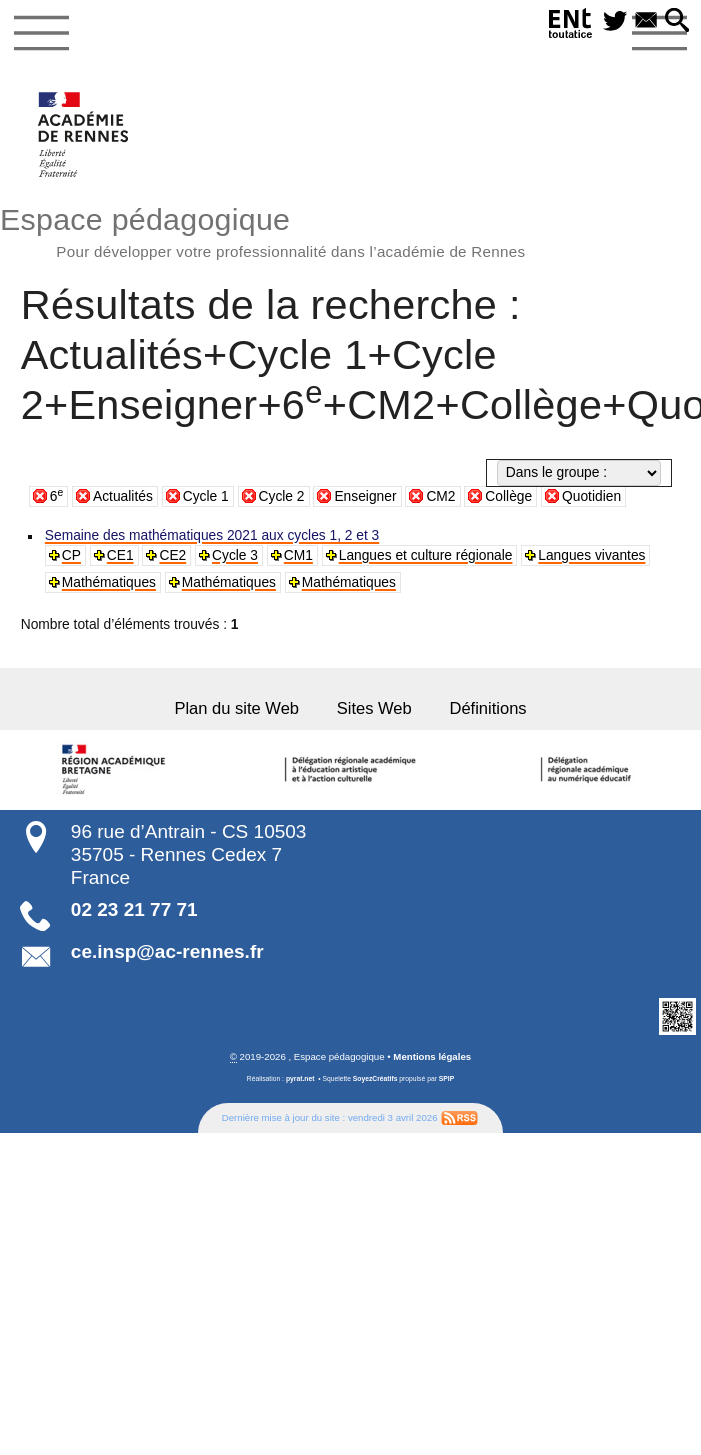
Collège (508, 496)
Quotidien (591, 496)
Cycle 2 (282, 496)
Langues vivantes (582, 555)
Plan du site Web (240, 709)
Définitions (484, 709)
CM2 (440, 496)
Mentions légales (432, 1055)
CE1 (119, 555)
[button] (677, 21)
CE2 (171, 555)
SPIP (446, 1077)
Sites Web (373, 709)
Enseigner (365, 496)
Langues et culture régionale (419, 555)
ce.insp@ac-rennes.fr (167, 950)
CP (71, 555)
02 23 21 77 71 (134, 908)
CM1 (295, 555)
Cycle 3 (232, 555)
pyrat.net (300, 1077)
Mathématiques (108, 582)
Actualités (123, 496)
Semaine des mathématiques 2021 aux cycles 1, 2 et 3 (208, 535)
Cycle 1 (206, 496)
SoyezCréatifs (375, 1077)
